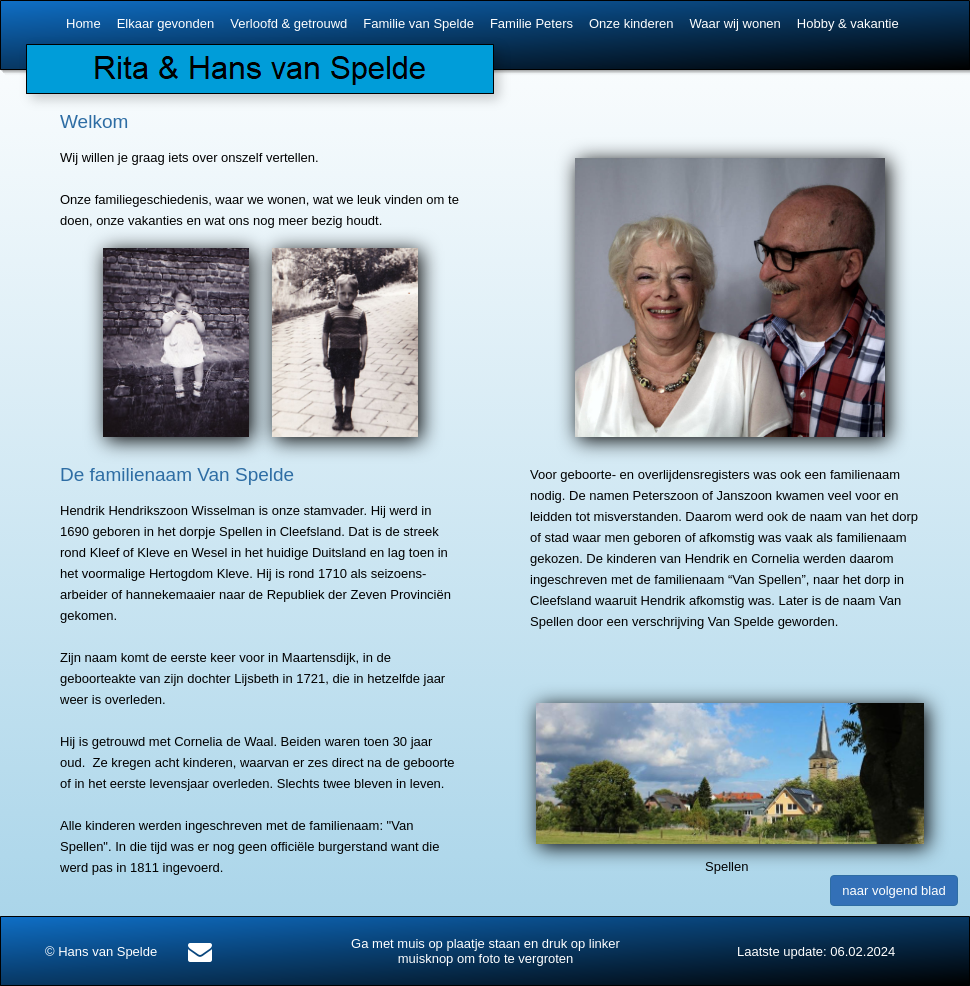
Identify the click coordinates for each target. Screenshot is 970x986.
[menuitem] (85, 24)
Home (83, 23)
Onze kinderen (631, 23)
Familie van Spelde (418, 23)
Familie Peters (531, 23)
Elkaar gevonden (166, 23)
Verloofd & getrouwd (288, 23)
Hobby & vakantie (848, 23)
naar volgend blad (893, 890)
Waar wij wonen (735, 23)
